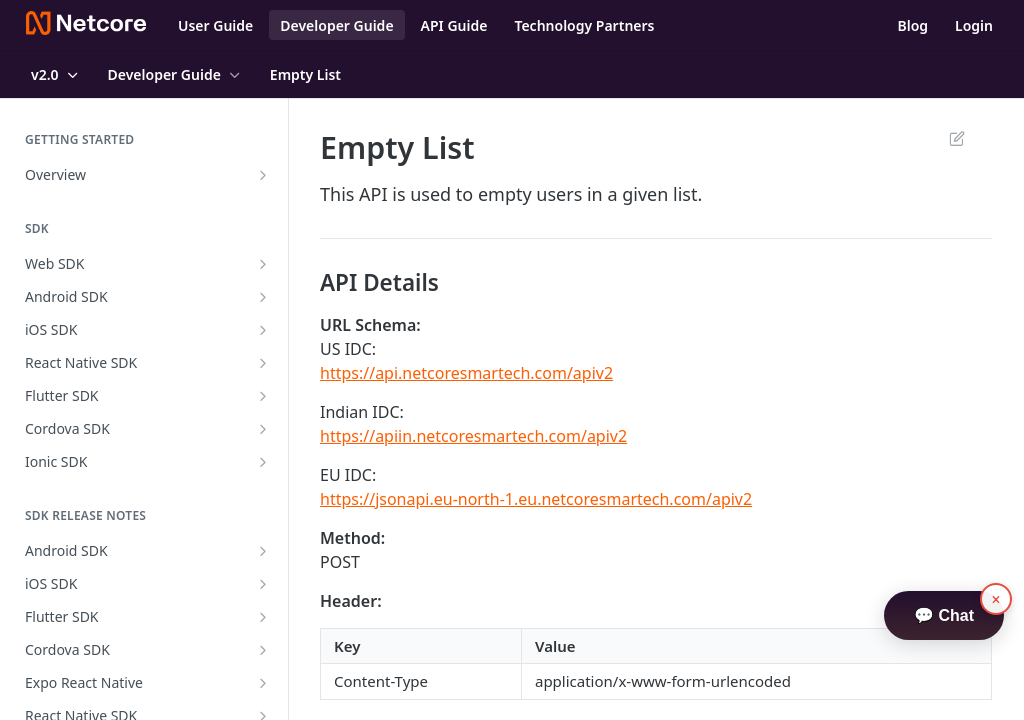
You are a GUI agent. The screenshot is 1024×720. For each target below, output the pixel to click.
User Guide (215, 25)
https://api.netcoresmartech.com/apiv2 (466, 373)
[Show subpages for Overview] (263, 175)
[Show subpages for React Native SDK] (263, 363)
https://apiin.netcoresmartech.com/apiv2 (473, 436)
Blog (912, 25)
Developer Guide (336, 25)
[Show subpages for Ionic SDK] (263, 462)
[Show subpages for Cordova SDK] (263, 429)
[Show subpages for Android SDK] (263, 297)
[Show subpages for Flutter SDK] (263, 396)
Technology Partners (584, 25)
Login (974, 25)
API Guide (454, 25)
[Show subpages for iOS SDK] (263, 330)
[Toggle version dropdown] (56, 75)
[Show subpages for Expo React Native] (263, 683)
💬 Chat (944, 615)
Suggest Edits (956, 138)
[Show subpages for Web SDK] (263, 264)
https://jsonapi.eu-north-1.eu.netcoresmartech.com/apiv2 (536, 499)
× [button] (996, 599)
